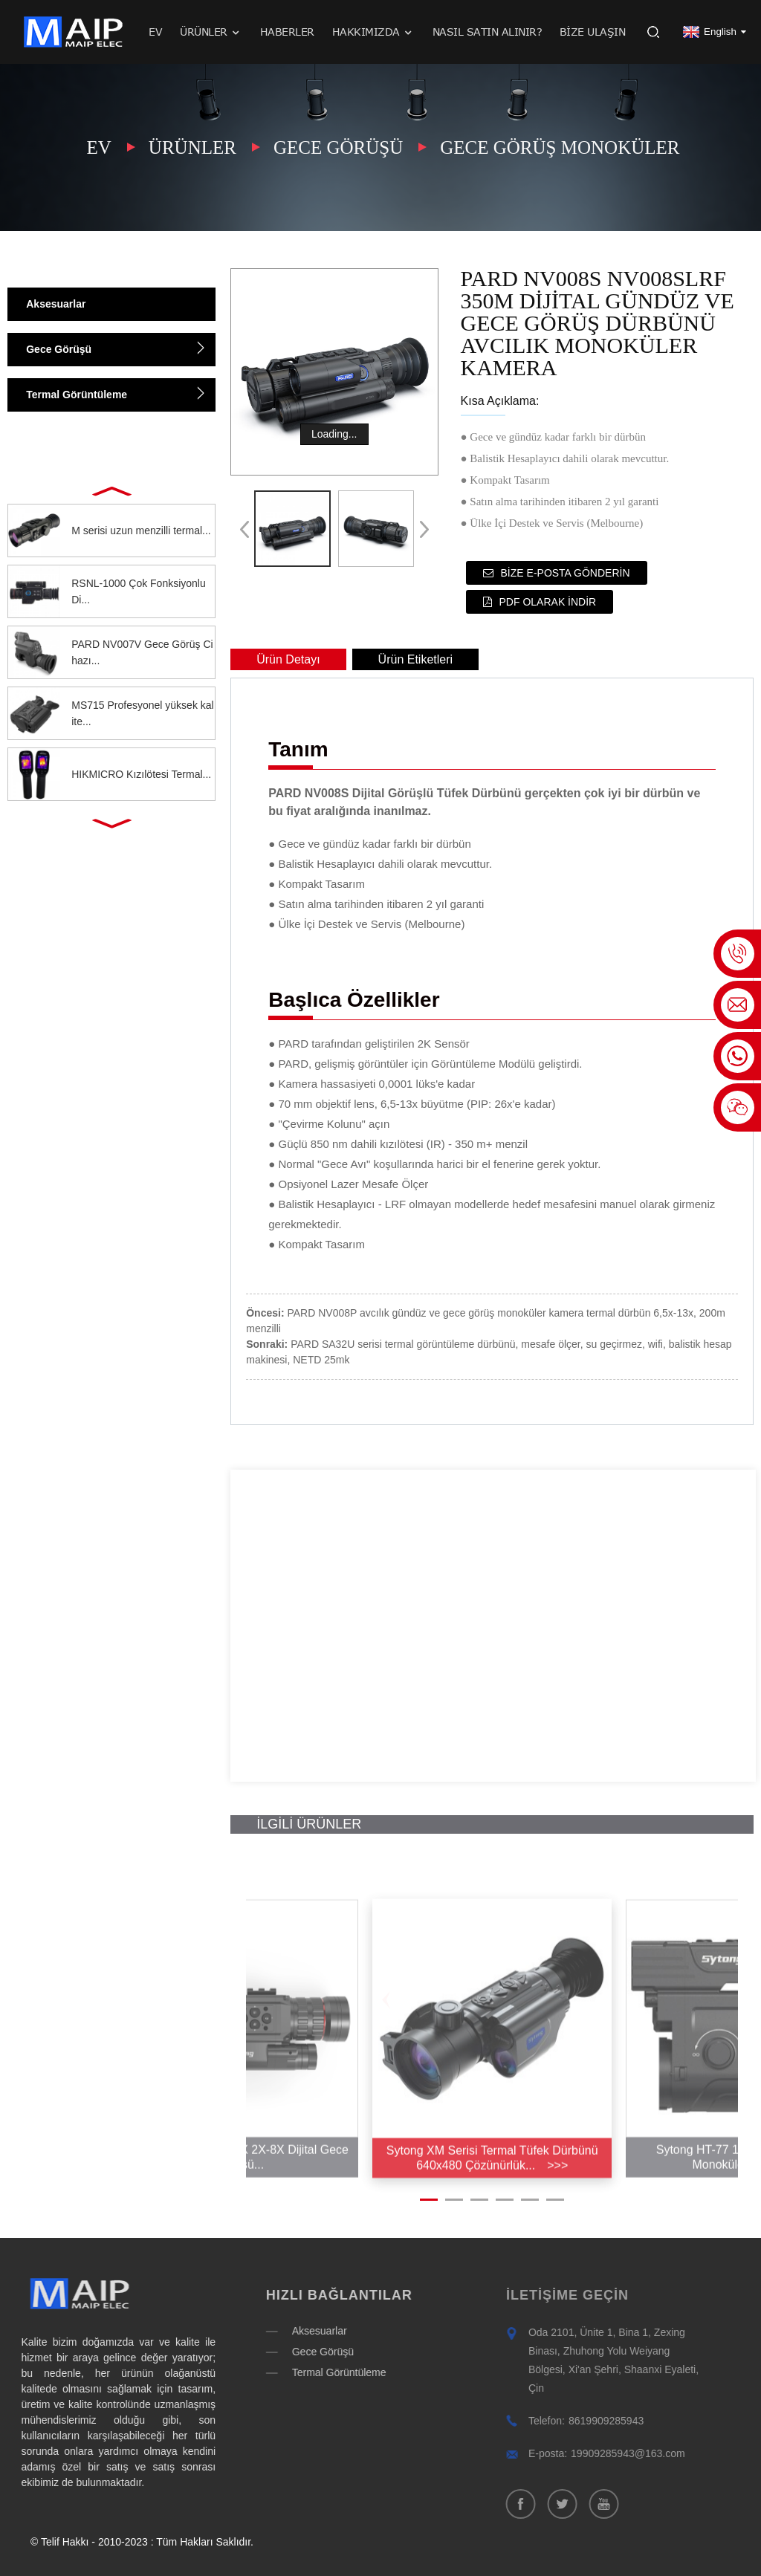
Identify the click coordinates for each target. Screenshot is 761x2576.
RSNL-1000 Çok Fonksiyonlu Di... (138, 591)
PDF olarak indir (548, 602)
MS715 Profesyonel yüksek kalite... (142, 713)
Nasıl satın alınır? (488, 31)
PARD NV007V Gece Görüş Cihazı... (142, 652)
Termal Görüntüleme (76, 394)
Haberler (287, 31)
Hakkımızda (373, 32)
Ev (155, 31)
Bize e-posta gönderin (565, 573)
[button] (111, 490)
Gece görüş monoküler (559, 147)
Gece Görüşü (338, 147)
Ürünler (211, 32)
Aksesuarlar (55, 304)
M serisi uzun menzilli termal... (141, 530)
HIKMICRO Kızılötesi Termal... (141, 774)
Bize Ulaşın (593, 31)
